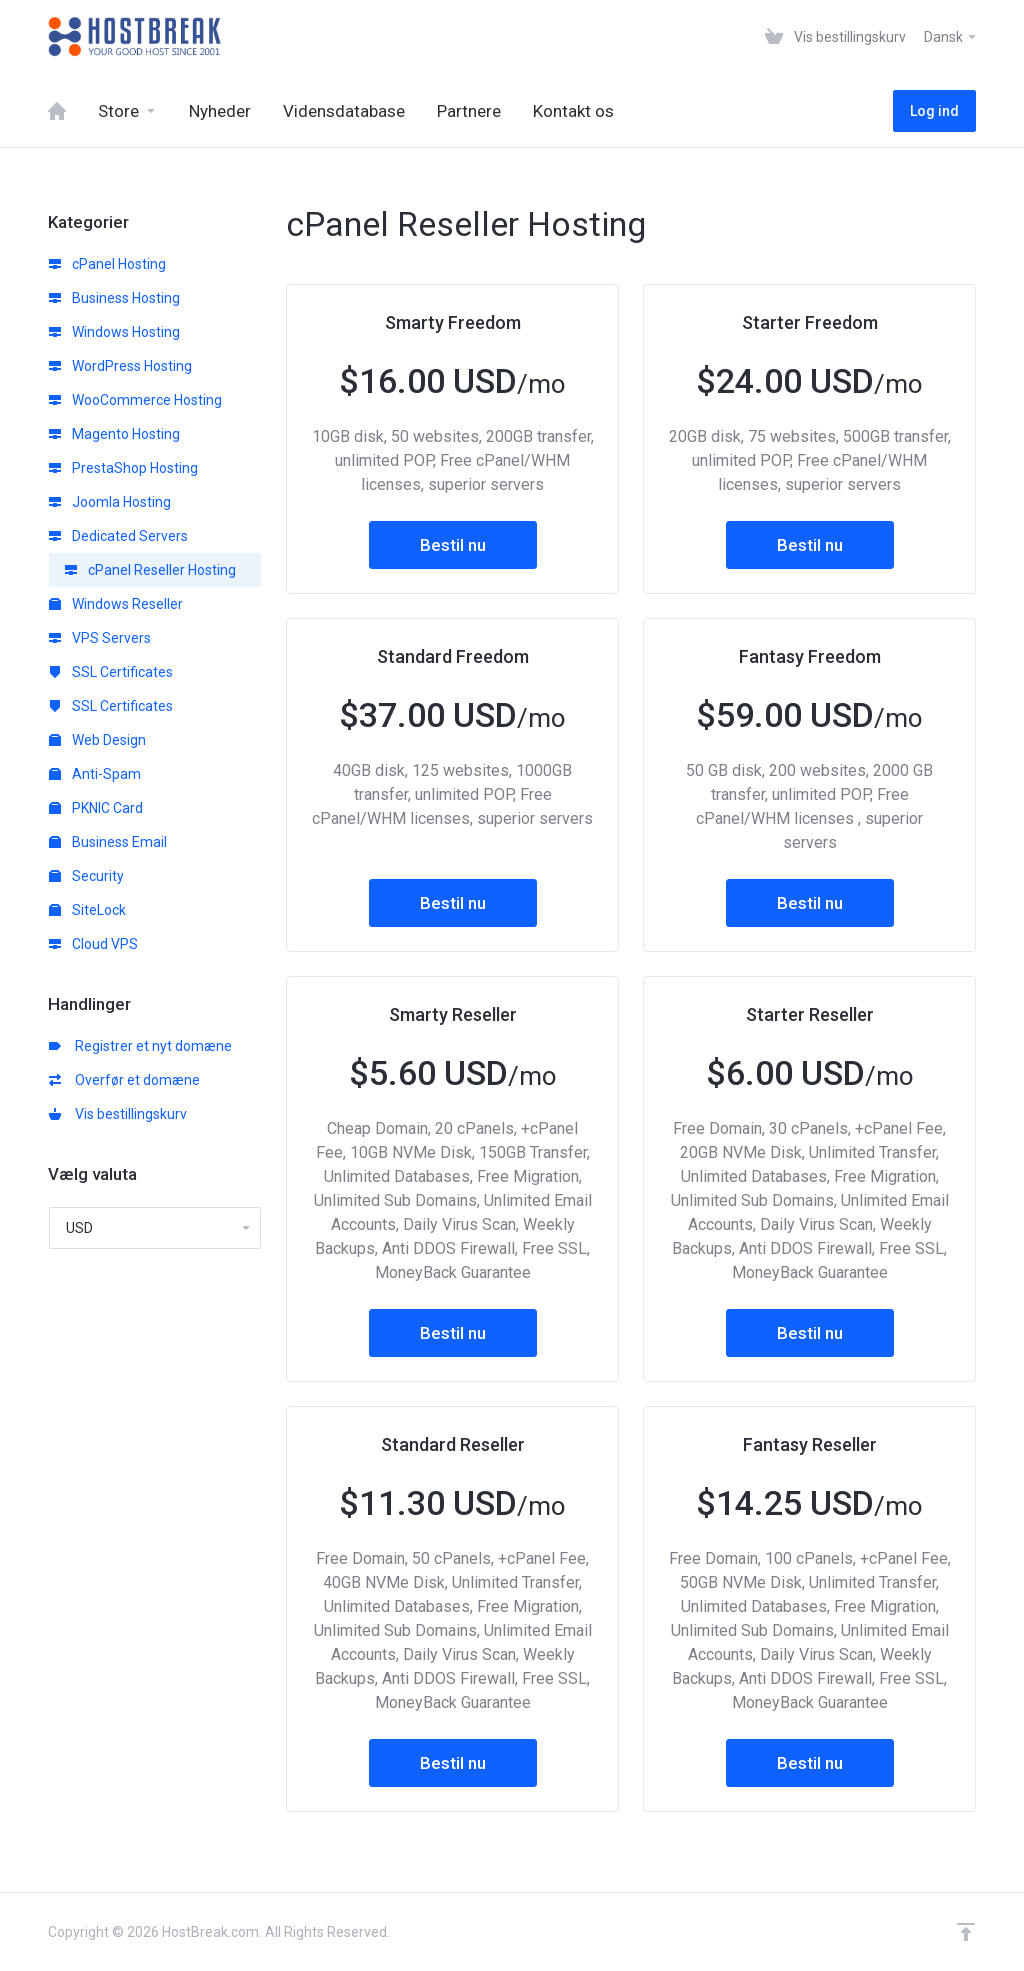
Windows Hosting (114, 332)
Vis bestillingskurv (118, 1114)
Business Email (108, 842)
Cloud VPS (93, 944)
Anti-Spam (95, 774)
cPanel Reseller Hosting (150, 570)
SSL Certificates (111, 672)
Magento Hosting (114, 434)
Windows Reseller (116, 604)
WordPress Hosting (120, 366)
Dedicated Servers (118, 536)
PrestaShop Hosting (123, 468)
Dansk (951, 37)
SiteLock (87, 910)
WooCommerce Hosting (135, 400)
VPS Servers (100, 638)
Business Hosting (114, 298)
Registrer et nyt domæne (140, 1046)
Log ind (934, 111)
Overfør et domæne (124, 1080)
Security (86, 876)
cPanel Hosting (107, 264)
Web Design (97, 740)
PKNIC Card (96, 808)
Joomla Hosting (110, 502)
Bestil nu (453, 545)
